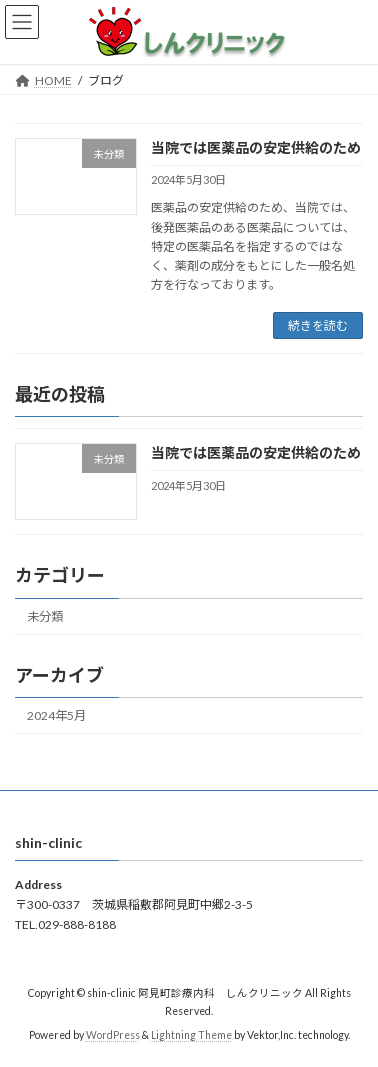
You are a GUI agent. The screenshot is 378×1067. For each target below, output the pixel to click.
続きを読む (318, 325)
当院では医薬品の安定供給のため (256, 147)
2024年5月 (56, 716)
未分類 (45, 616)
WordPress (113, 1036)
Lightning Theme (191, 1036)
